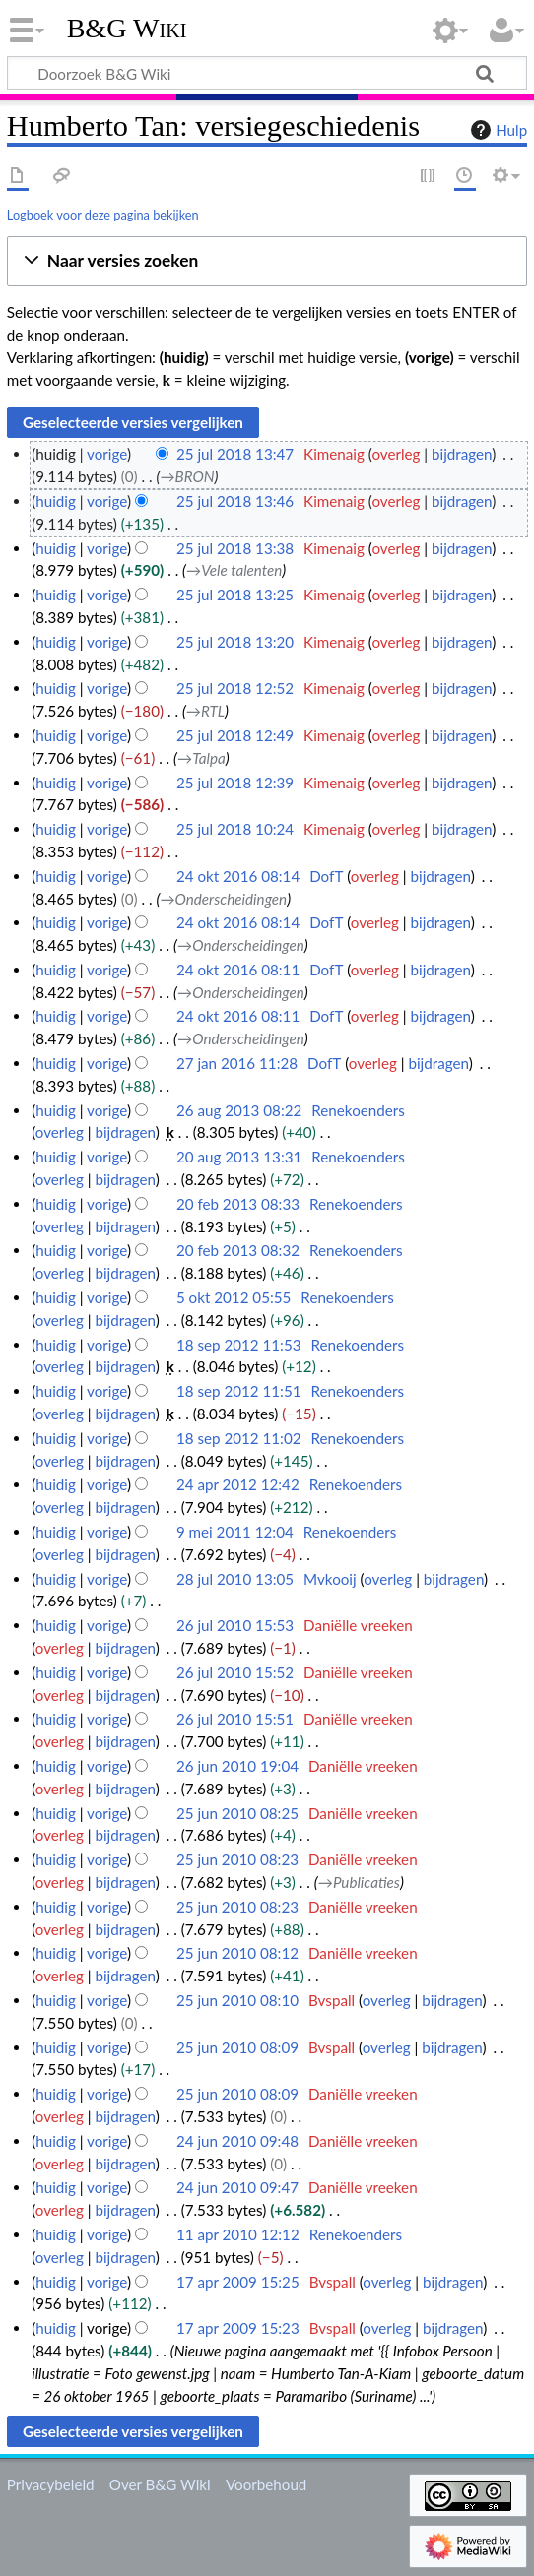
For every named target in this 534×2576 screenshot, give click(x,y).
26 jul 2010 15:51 (235, 1719)
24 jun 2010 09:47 (237, 2187)
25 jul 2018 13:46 (235, 501)
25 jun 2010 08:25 (237, 1813)
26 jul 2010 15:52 (235, 1672)
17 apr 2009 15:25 (238, 2282)
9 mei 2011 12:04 (235, 1531)
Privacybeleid (51, 2484)
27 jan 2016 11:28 (237, 1063)
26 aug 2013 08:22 (238, 1110)
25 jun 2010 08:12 (237, 1953)
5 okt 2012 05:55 (234, 1297)
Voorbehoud (266, 2484)
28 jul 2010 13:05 (235, 1579)
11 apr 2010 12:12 (238, 2234)
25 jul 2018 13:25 (235, 594)
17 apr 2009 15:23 (238, 2328)
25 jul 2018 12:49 (235, 735)
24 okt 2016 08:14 (238, 876)
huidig (55, 501)
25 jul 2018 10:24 (235, 829)
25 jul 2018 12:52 (235, 688)
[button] (267, 261)
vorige (107, 454)
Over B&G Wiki (160, 2484)
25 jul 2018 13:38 (235, 548)
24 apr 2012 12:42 (238, 1484)
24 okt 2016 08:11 (238, 969)
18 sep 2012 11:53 (238, 1344)
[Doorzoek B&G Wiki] (267, 73)
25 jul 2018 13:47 (235, 454)
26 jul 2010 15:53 (235, 1625)
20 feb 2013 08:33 (238, 1204)
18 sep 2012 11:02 (238, 1438)
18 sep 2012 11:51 (238, 1391)
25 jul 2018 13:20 (235, 642)
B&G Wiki (127, 28)
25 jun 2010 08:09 (237, 2047)
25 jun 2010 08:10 (237, 2000)
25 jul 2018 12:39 (235, 782)
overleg (395, 454)
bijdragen (462, 454)
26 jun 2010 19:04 (237, 1766)
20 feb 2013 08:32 (238, 1250)
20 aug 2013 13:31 (238, 1156)
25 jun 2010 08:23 (237, 1859)
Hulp (496, 130)
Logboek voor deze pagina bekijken (103, 214)
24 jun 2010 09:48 (237, 2141)
